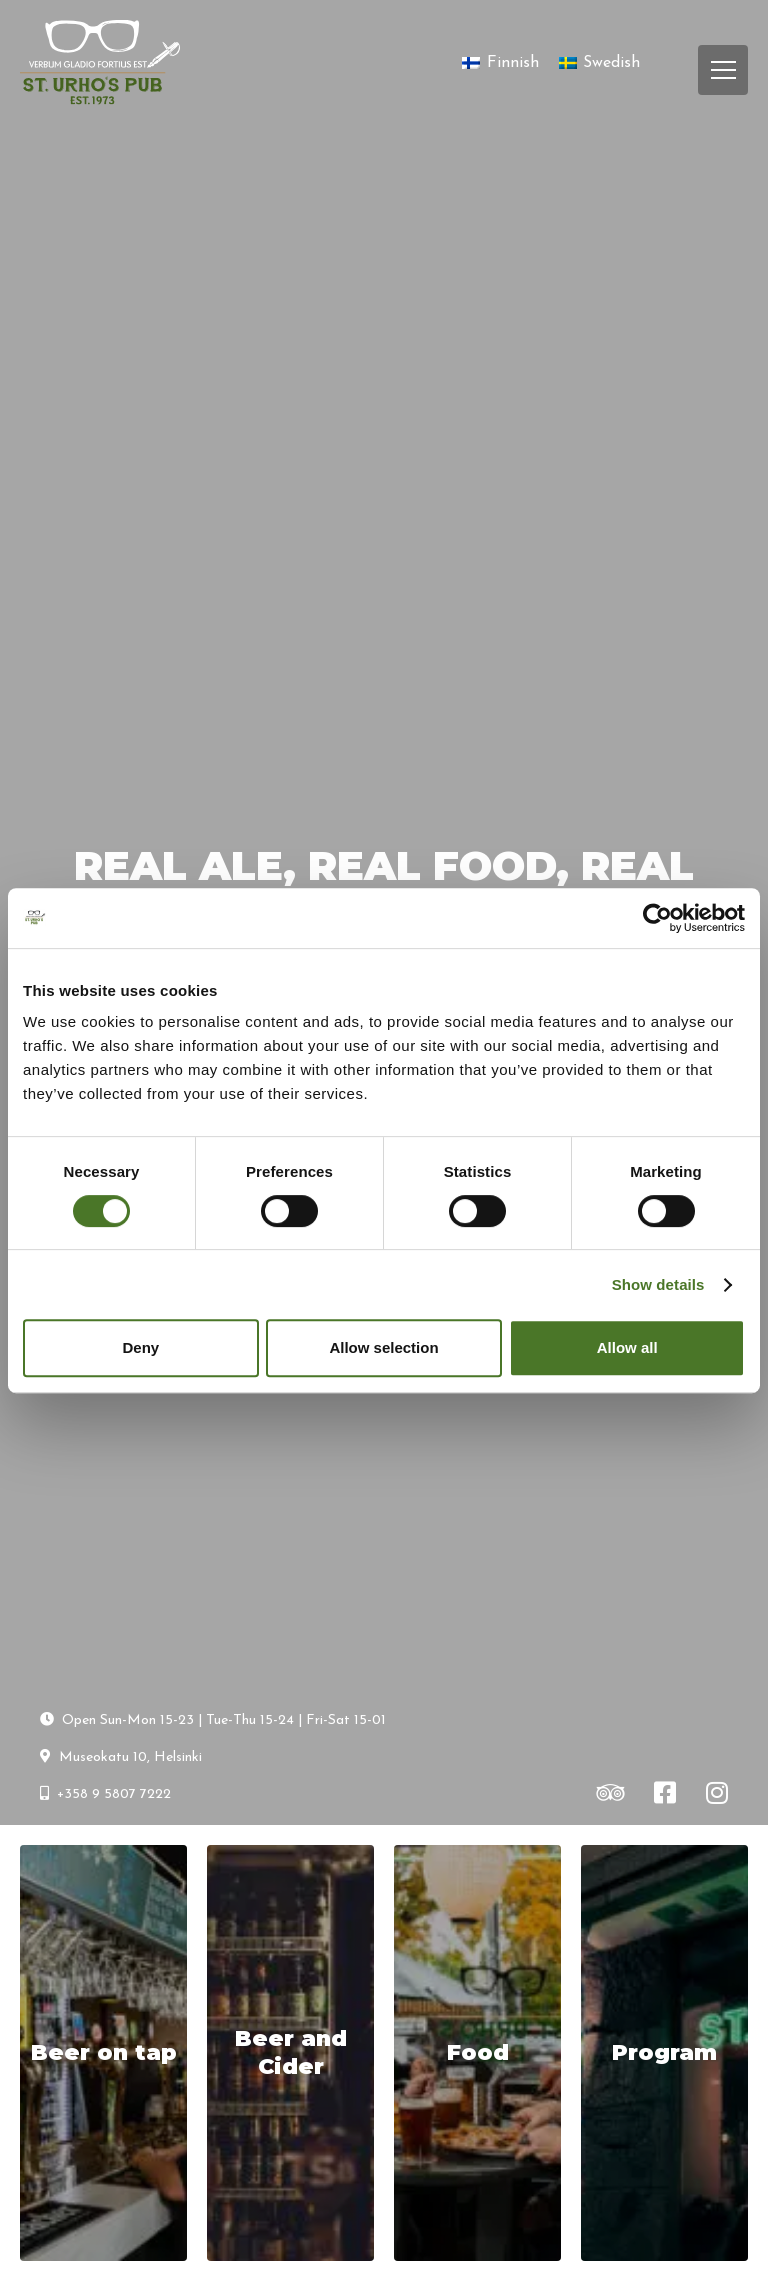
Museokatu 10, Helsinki (121, 1757)
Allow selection (383, 1347)
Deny (140, 1347)
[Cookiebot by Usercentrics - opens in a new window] (657, 918)
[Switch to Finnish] (500, 63)
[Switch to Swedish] (599, 63)
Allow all (627, 1347)
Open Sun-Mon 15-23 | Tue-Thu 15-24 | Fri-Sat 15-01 (213, 1720)
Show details (658, 1284)
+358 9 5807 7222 (105, 1794)
